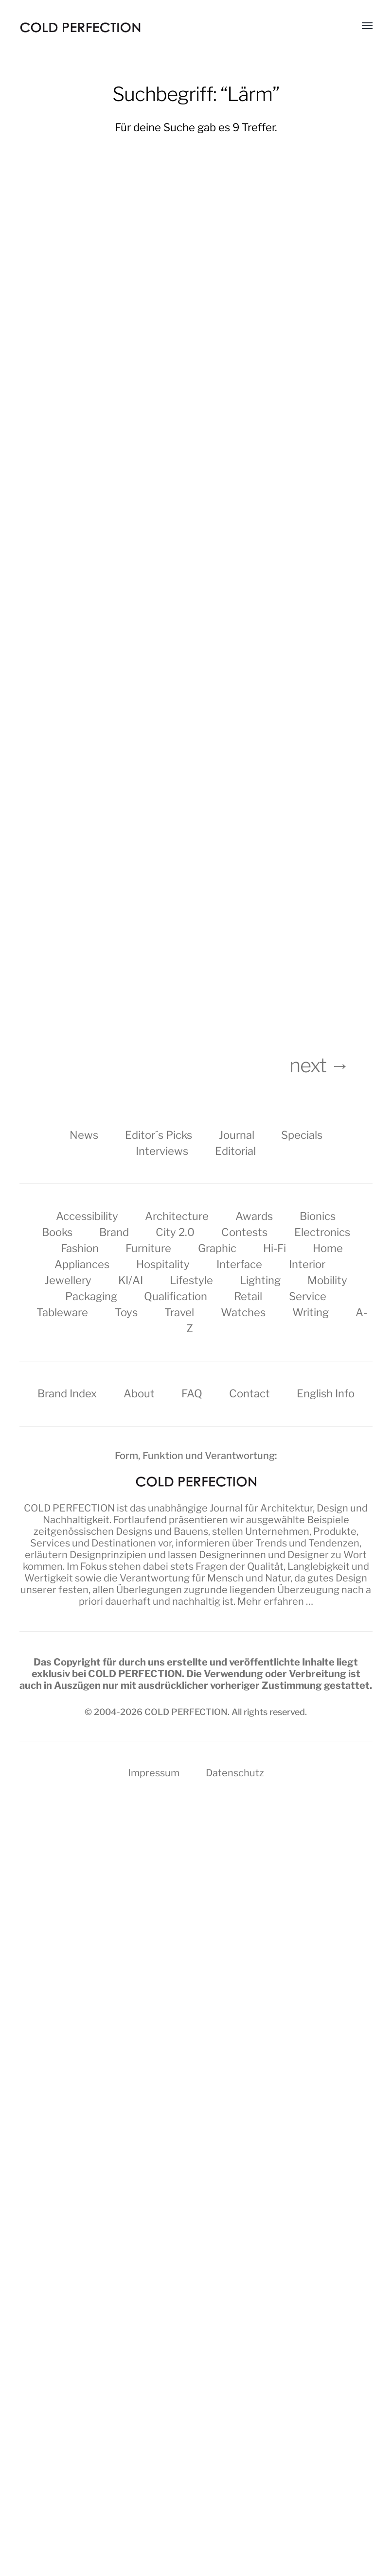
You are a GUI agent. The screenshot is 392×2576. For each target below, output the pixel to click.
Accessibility (87, 1216)
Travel (179, 1312)
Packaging (91, 1296)
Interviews (162, 1151)
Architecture (177, 1216)
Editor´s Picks (158, 1135)
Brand (114, 1232)
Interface (239, 1264)
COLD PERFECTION (69, 1508)
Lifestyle (191, 1280)
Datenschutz (235, 1773)
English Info (326, 1393)
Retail (248, 1296)
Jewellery (68, 1280)
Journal (236, 1135)
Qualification (175, 1296)
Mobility (327, 1280)
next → (331, 1065)
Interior (307, 1264)
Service (307, 1296)
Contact (249, 1393)
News (84, 1135)
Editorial (235, 1151)
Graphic (217, 1248)
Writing (310, 1312)
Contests (244, 1232)
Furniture (148, 1248)
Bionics (318, 1216)
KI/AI (130, 1280)
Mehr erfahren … (275, 1601)
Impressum (153, 1773)
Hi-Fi (274, 1248)
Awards (254, 1216)
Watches (243, 1312)
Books (57, 1232)
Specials (301, 1135)
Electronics (322, 1232)
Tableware (62, 1312)
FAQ (191, 1393)
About (139, 1393)
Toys (126, 1312)
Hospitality (163, 1264)
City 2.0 (175, 1232)
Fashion (80, 1248)
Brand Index (67, 1393)
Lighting (260, 1280)
